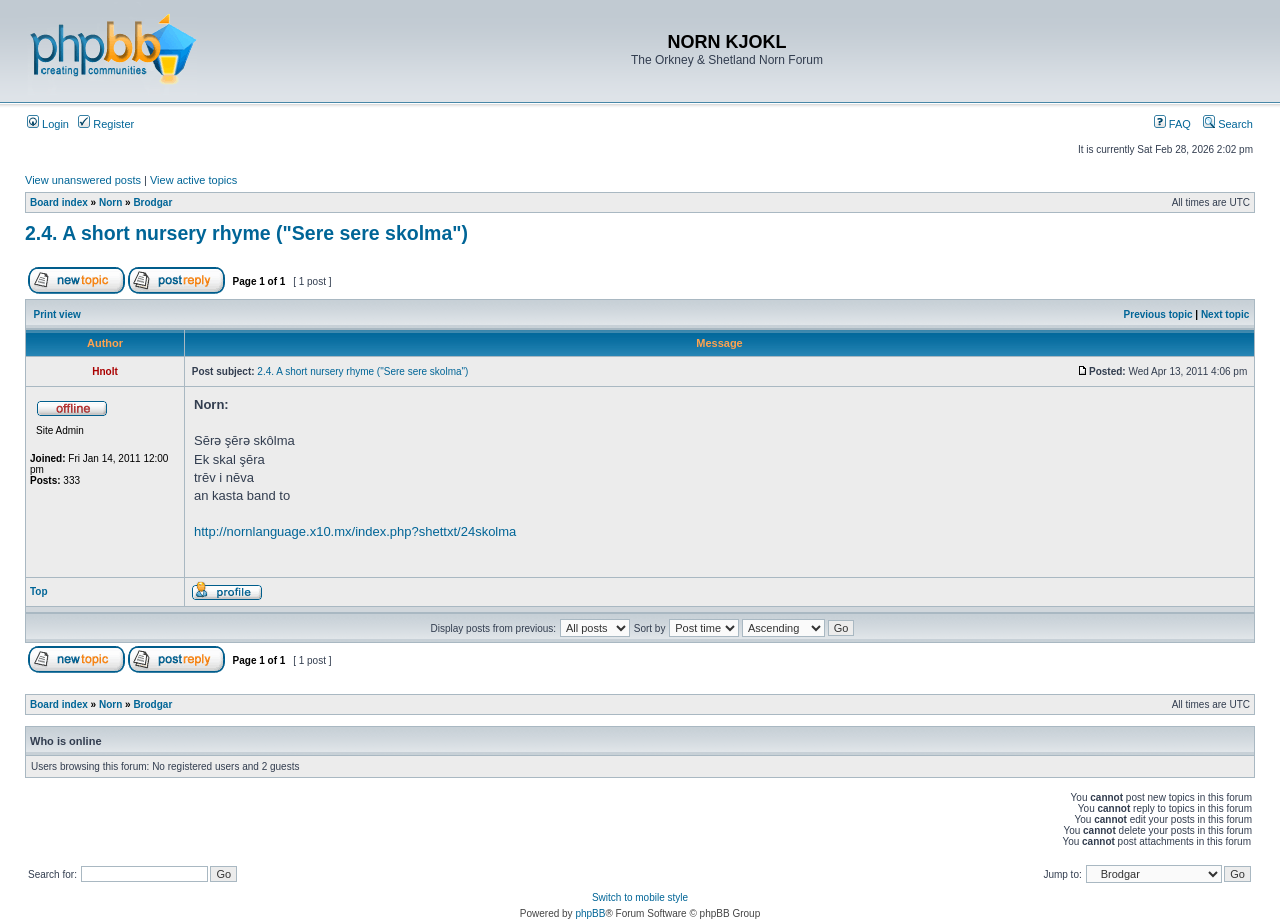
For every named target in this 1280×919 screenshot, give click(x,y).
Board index (59, 202)
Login (48, 124)
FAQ (1172, 124)
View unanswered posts (83, 180)
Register (106, 124)
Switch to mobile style (640, 897)
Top (39, 591)
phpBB (590, 913)
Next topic (1225, 314)
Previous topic (1158, 314)
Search (1228, 124)
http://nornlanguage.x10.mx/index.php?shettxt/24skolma (355, 531)
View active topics (193, 180)
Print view (57, 314)
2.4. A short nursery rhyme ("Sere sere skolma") (246, 233)
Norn (110, 202)
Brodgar (152, 202)
